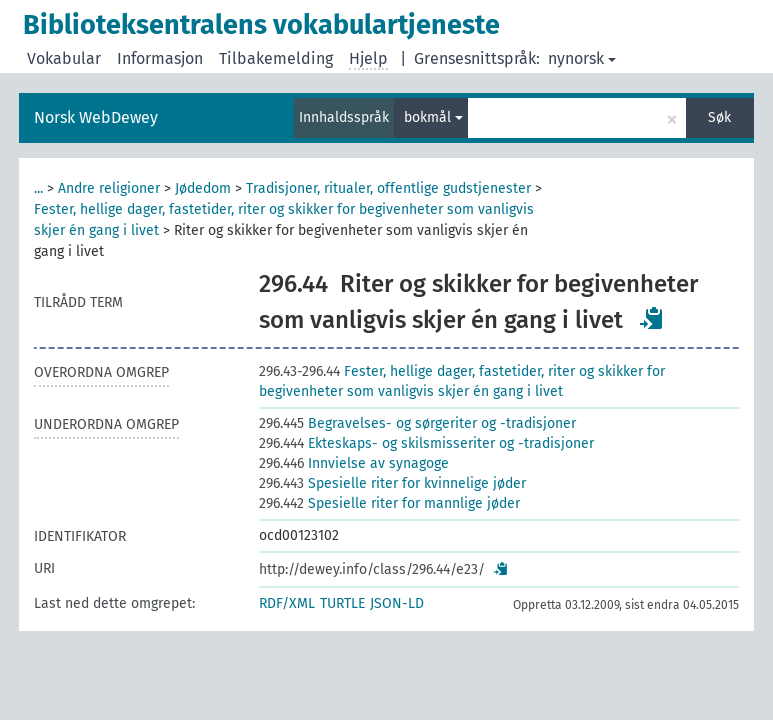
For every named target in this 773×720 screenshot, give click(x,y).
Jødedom (203, 188)
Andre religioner (109, 188)
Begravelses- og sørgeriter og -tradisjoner (417, 423)
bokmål (433, 117)
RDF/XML (287, 603)
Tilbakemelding (276, 58)
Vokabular (64, 58)
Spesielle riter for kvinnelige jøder (392, 483)
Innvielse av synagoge (354, 463)
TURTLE (342, 603)
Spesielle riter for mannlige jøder (389, 503)
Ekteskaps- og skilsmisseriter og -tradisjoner (426, 443)
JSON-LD (397, 603)
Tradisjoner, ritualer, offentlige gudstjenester (388, 188)
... (38, 188)
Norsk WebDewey (96, 117)
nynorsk (582, 58)
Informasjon (160, 58)
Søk (719, 117)
